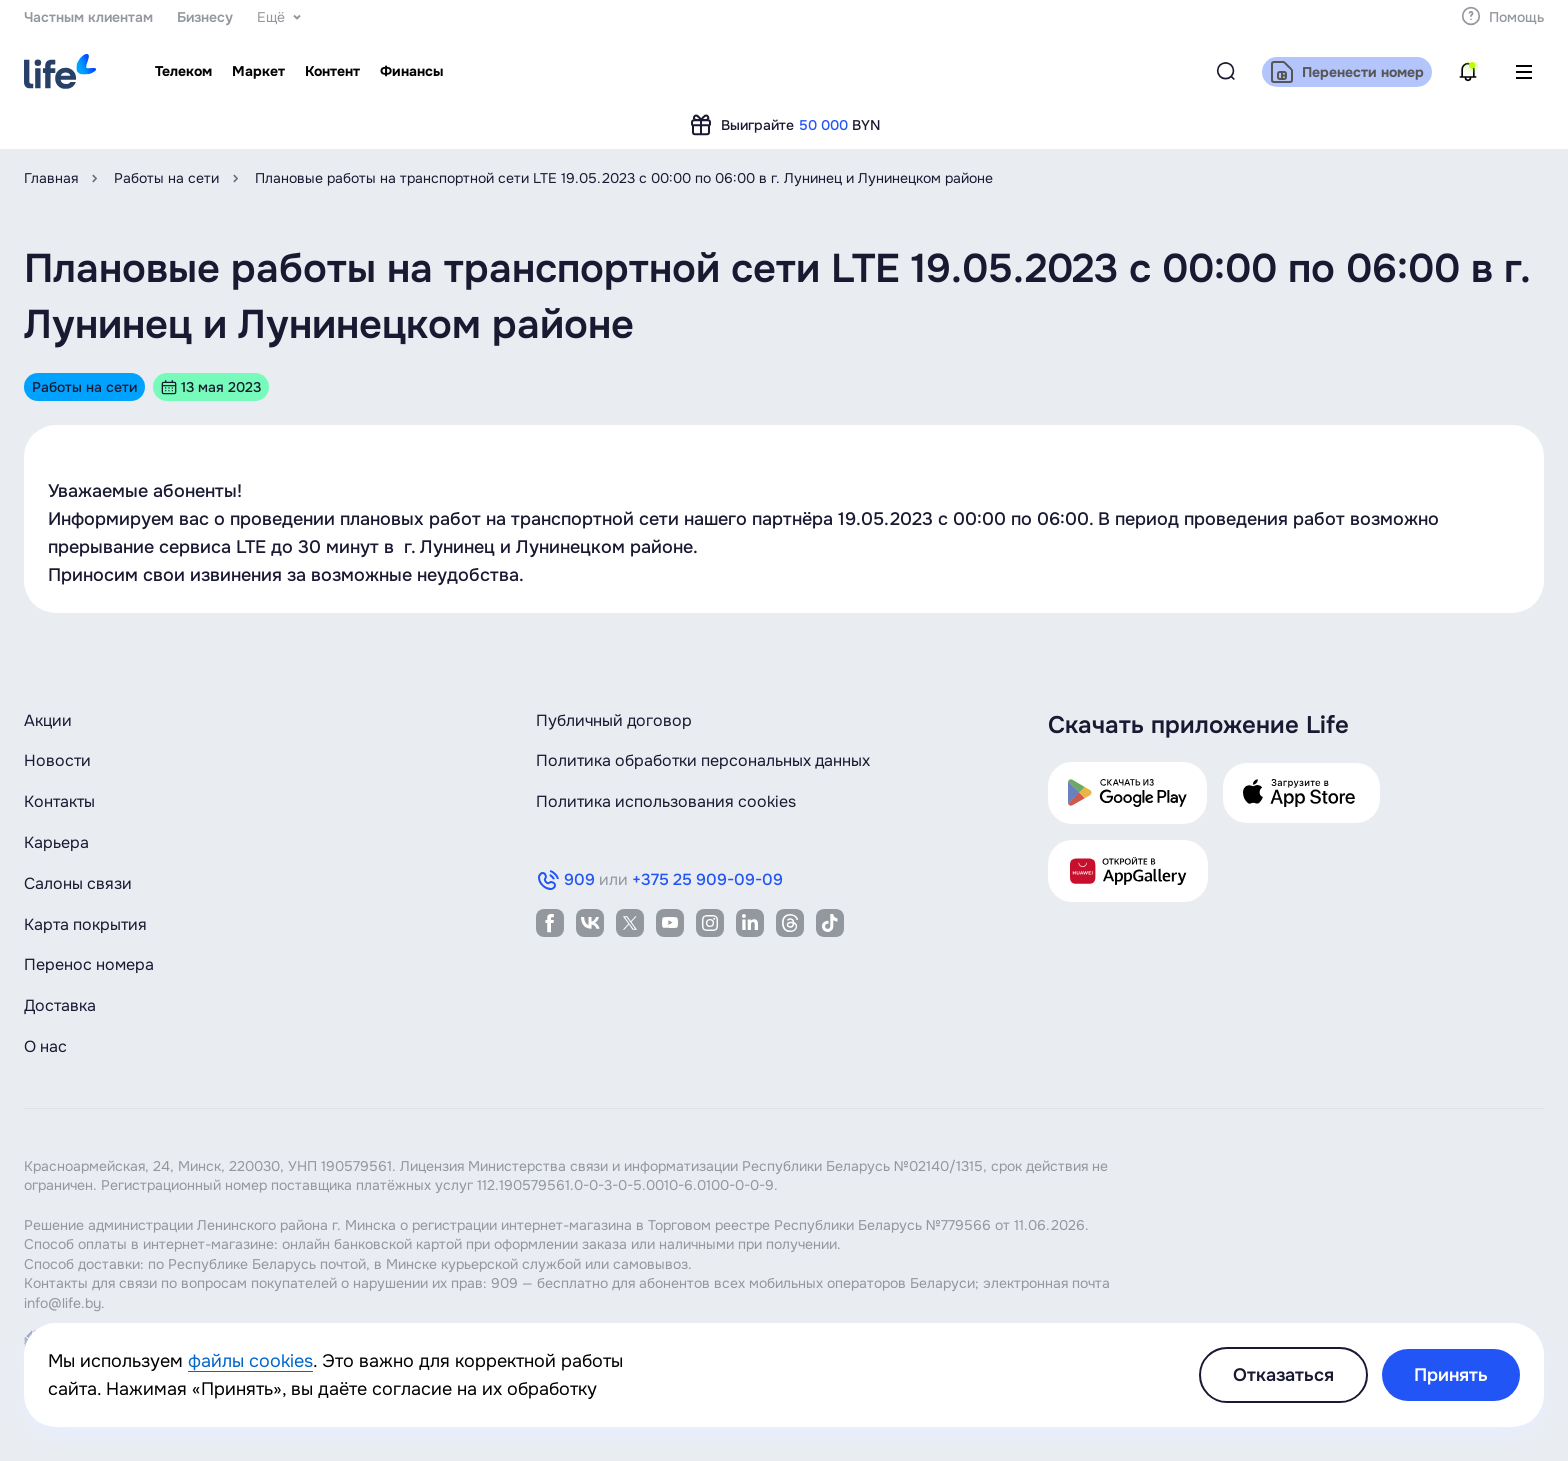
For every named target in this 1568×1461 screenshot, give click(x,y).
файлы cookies (250, 1361)
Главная (51, 178)
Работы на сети (166, 178)
